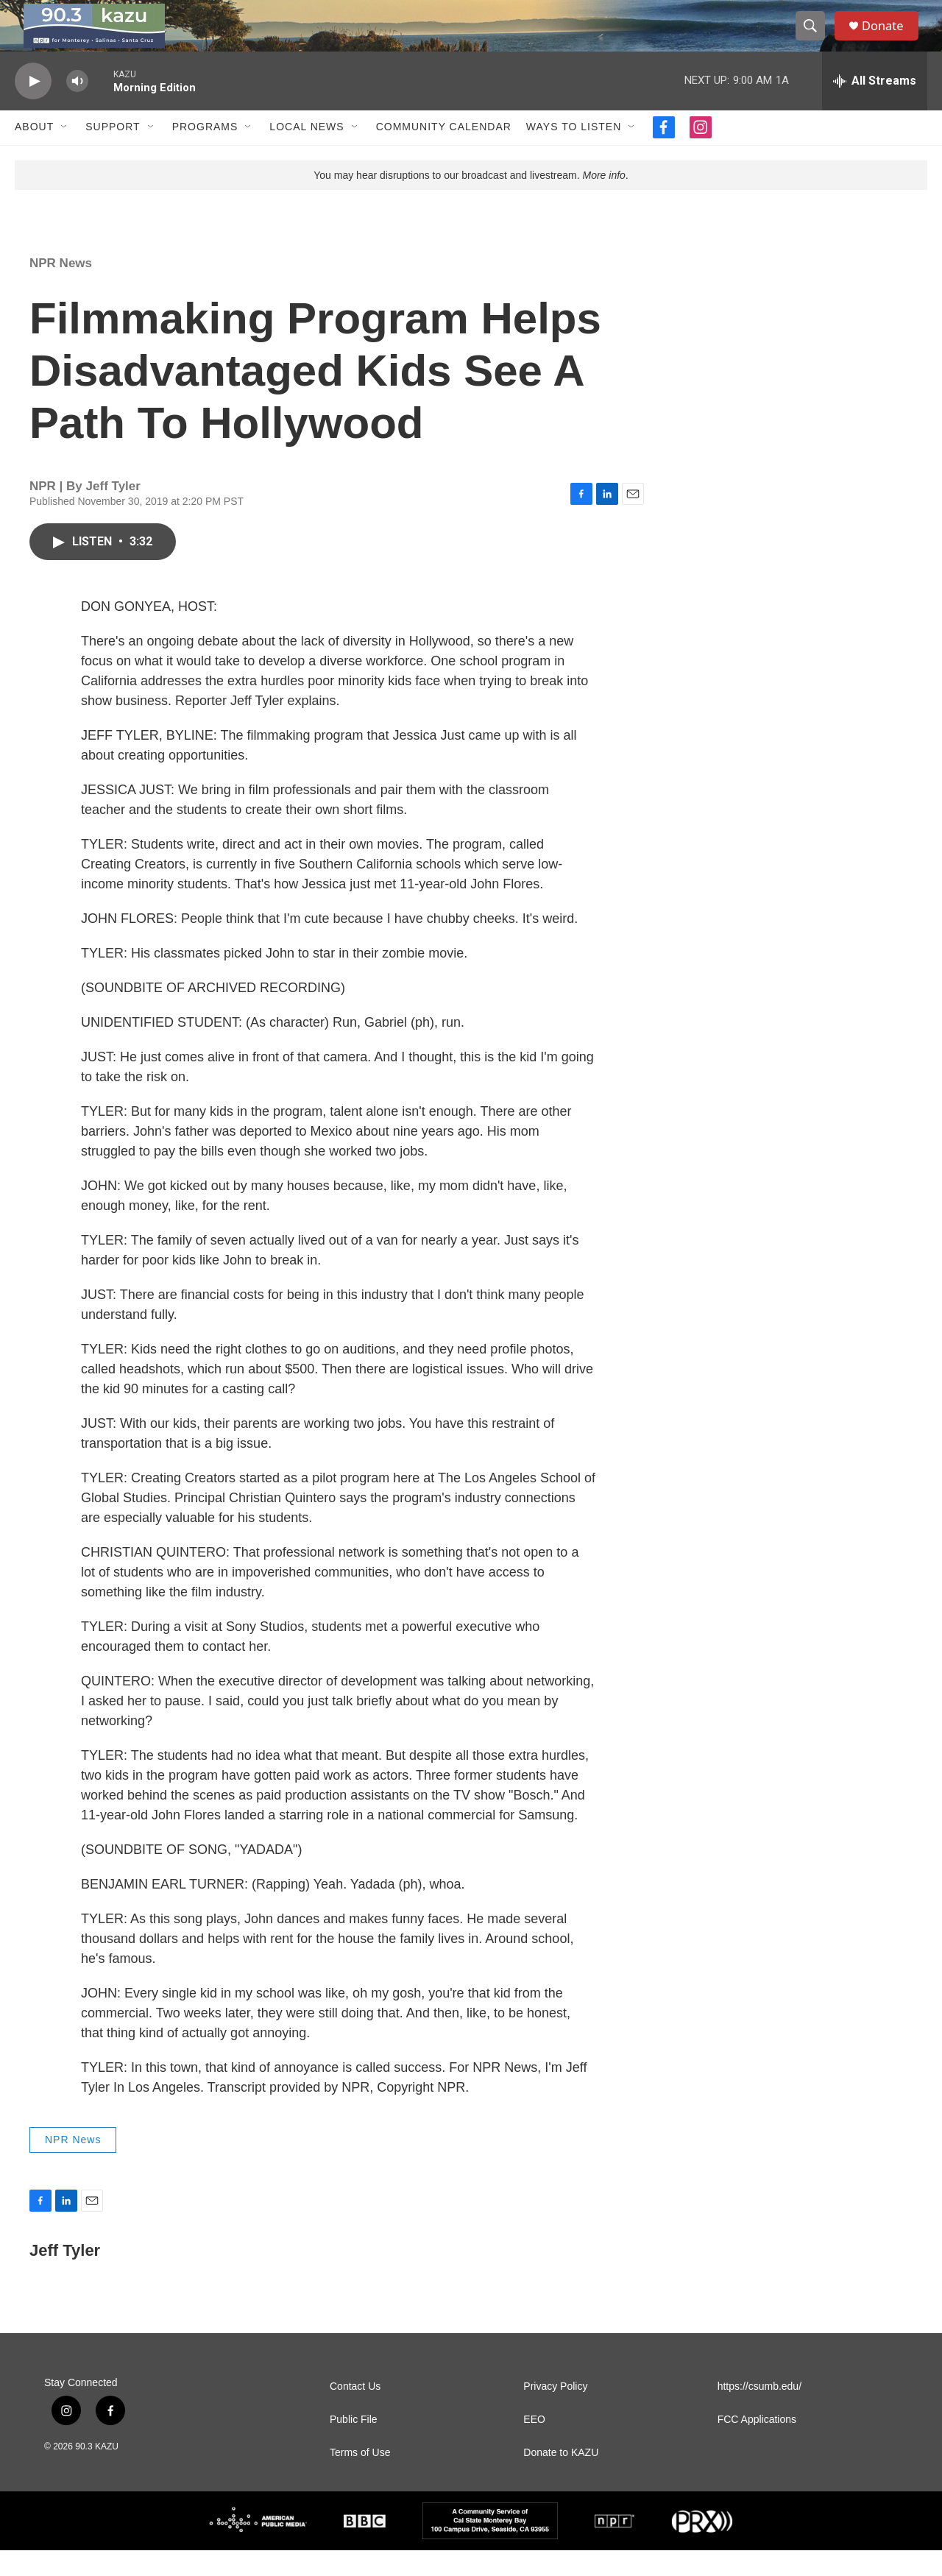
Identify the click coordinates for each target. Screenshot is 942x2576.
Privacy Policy (555, 2412)
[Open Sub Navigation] (65, 153)
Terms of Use (360, 2478)
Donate (890, 38)
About (34, 153)
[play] (33, 107)
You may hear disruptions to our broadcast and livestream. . (471, 201)
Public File (354, 2445)
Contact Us (355, 2412)
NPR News (60, 289)
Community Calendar (443, 153)
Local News (306, 153)
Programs (205, 153)
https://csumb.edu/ (759, 2412)
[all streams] (874, 106)
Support (112, 153)
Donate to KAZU (560, 2478)
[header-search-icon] (815, 39)
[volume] (77, 107)
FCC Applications (757, 2445)
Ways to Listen (573, 153)
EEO (534, 2445)
